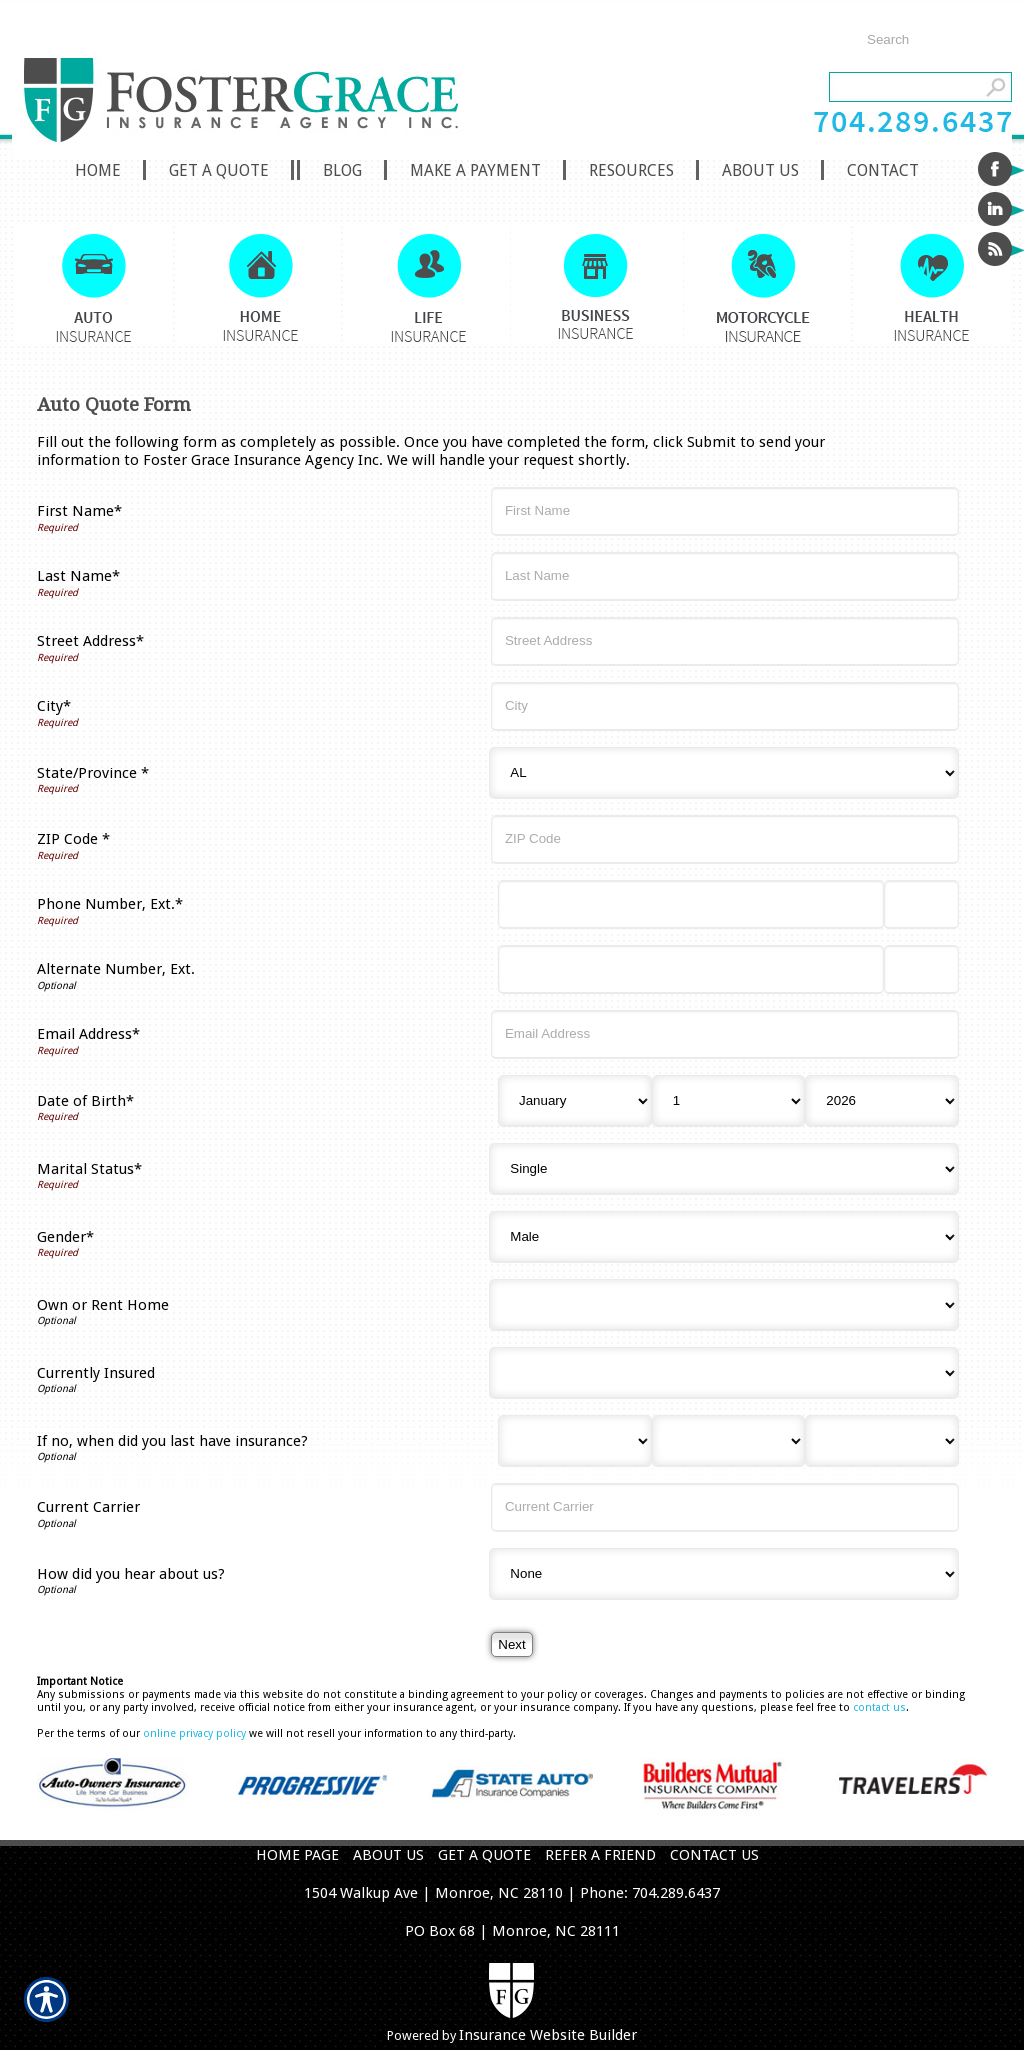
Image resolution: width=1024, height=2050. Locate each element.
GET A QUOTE (484, 1855)
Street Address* (90, 641)
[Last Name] (725, 576)
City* (54, 706)
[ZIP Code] (725, 839)
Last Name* (78, 576)
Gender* (65, 1237)
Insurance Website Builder (548, 2035)
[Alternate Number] (691, 969)
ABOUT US (388, 1855)
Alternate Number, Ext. (116, 969)
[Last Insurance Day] (729, 1441)
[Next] (511, 1644)
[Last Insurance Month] (575, 1441)
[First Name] (725, 511)
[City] (725, 706)
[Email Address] (725, 1034)
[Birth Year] (882, 1101)
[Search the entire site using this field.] (929, 40)
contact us (879, 1707)
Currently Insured (96, 1373)
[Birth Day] (729, 1101)
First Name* (79, 511)
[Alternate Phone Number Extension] (921, 969)
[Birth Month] (575, 1101)
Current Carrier (88, 1507)
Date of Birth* (85, 1101)
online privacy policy (194, 1733)
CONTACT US (714, 1855)
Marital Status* (89, 1169)
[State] (724, 773)
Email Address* (88, 1034)
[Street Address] (725, 641)
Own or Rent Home (103, 1305)
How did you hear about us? (131, 1574)
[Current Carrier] (725, 1507)
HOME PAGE (297, 1855)
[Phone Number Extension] (921, 904)
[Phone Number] (691, 904)
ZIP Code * (73, 839)
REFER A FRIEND (600, 1855)
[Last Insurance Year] (882, 1441)
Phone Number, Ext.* (110, 904)
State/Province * (93, 773)
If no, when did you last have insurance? (172, 1441)
